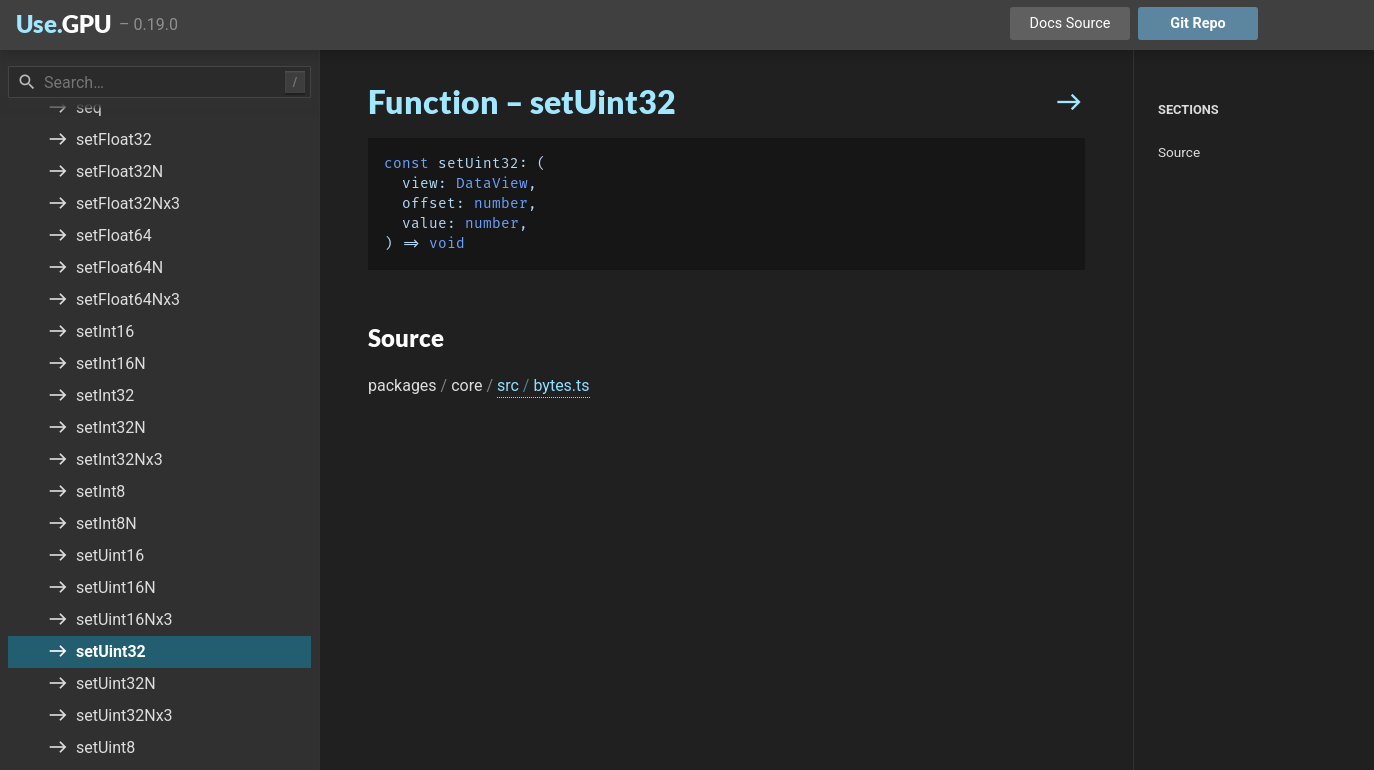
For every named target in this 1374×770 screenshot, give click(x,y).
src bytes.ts (543, 385)
